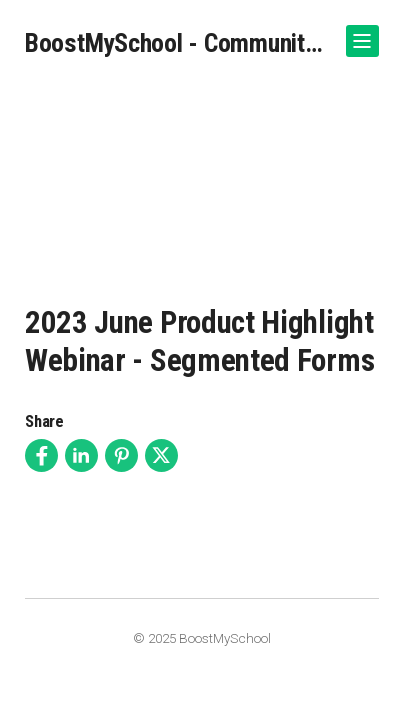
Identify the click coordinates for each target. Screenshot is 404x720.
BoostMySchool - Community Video (177, 43)
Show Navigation (359, 33)
